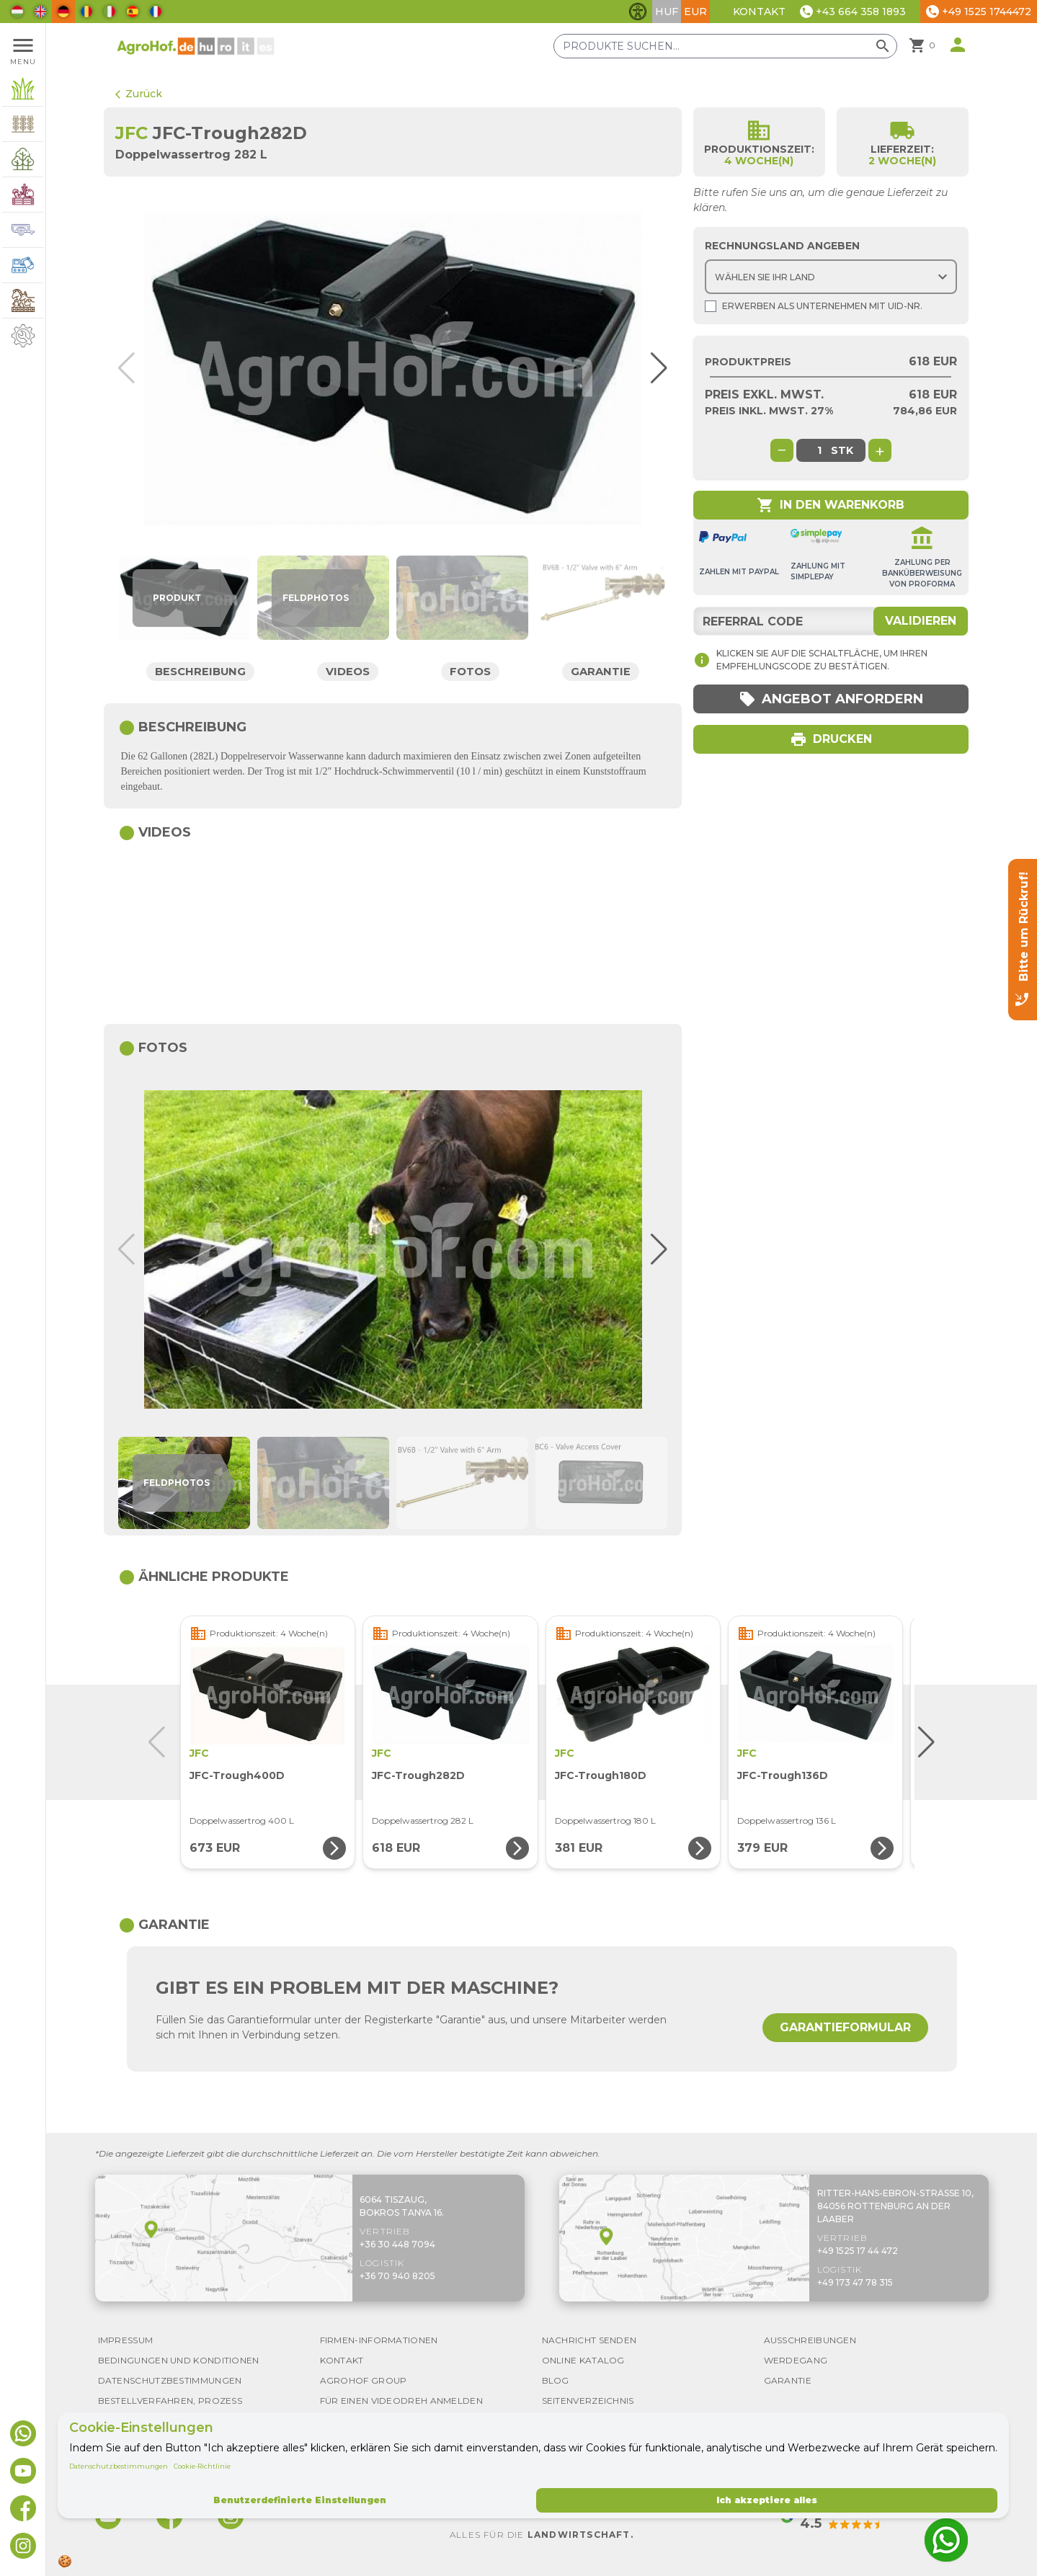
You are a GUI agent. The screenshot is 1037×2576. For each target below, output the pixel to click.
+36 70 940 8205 (397, 2275)
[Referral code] (830, 621)
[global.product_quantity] (819, 450)
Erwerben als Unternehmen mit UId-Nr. (813, 306)
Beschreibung (201, 671)
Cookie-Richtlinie (202, 2466)
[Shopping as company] (710, 306)
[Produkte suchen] (725, 46)
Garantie (600, 671)
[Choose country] (830, 276)
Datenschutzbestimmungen (118, 2466)
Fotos (471, 671)
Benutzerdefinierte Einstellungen (299, 2500)
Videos (348, 671)
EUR (695, 11)
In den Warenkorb (830, 505)
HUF (666, 11)
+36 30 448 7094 (397, 2244)
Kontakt (759, 11)
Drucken (831, 739)
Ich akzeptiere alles (766, 2500)
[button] (653, 368)
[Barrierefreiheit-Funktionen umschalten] (637, 11)
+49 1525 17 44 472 (857, 2250)
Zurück (138, 93)
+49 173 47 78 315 (855, 2282)
